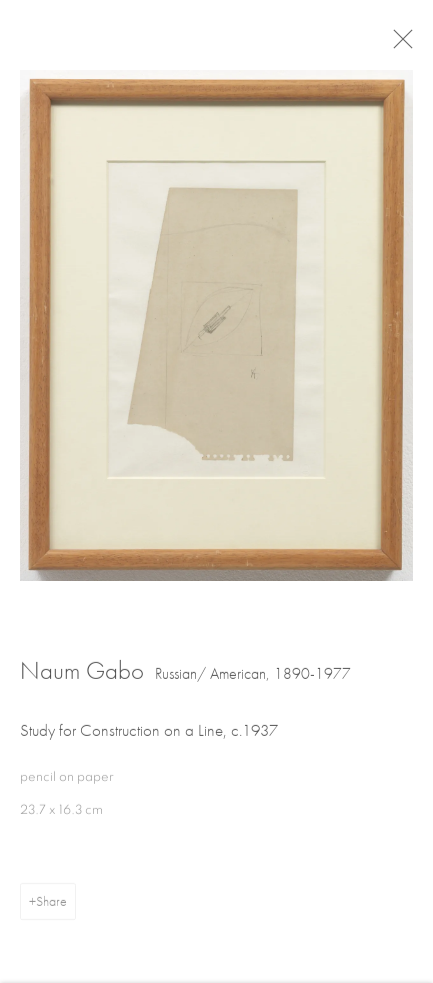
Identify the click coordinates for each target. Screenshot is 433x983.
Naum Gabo (82, 674)
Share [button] (51, 905)
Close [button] (407, 45)
